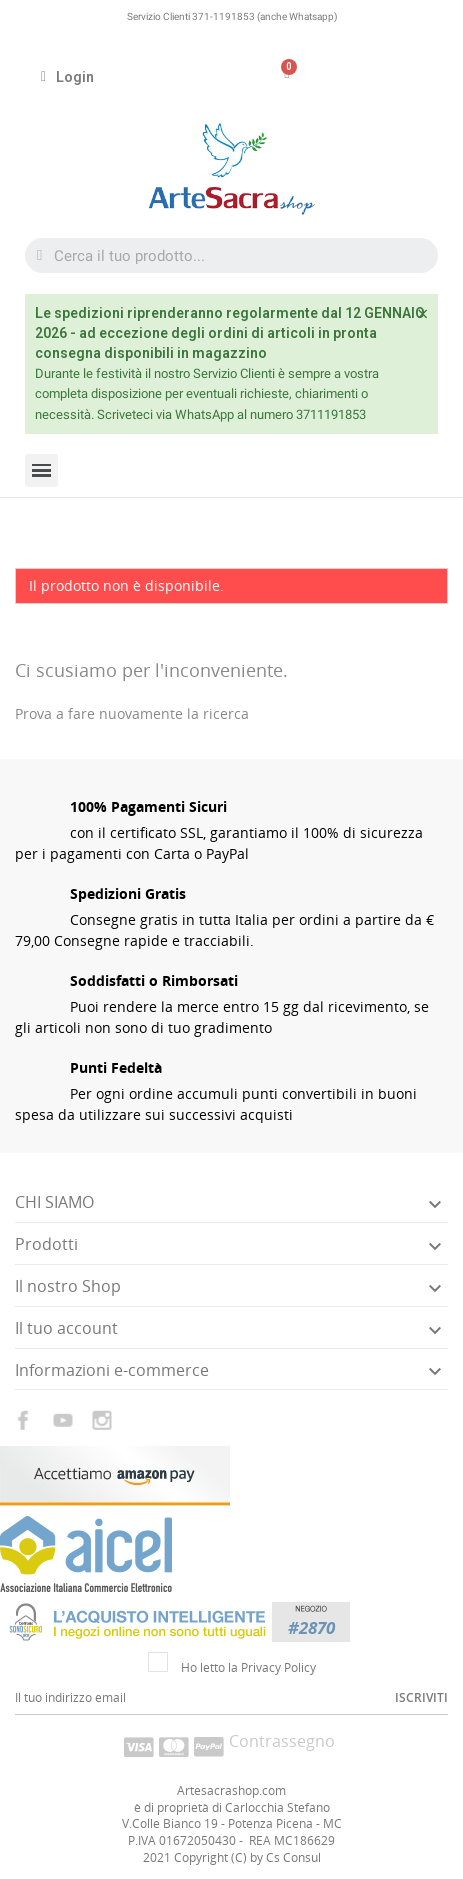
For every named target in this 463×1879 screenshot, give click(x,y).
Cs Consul (293, 1857)
